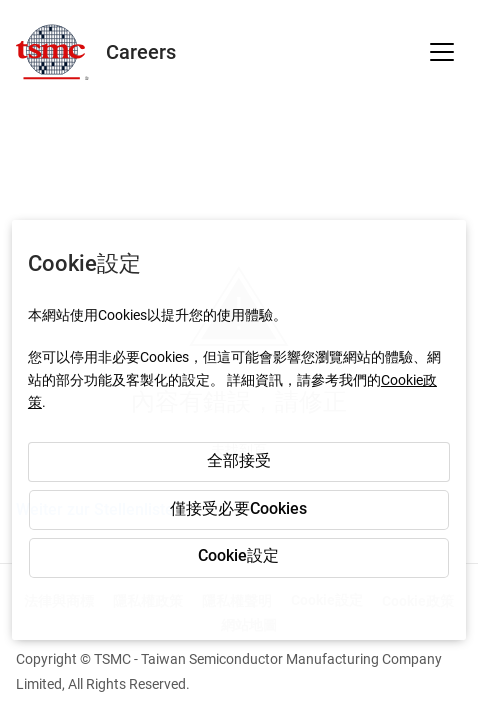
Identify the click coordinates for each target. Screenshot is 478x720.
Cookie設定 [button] (238, 555)
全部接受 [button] (239, 460)
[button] (442, 52)
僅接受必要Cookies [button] (238, 508)
